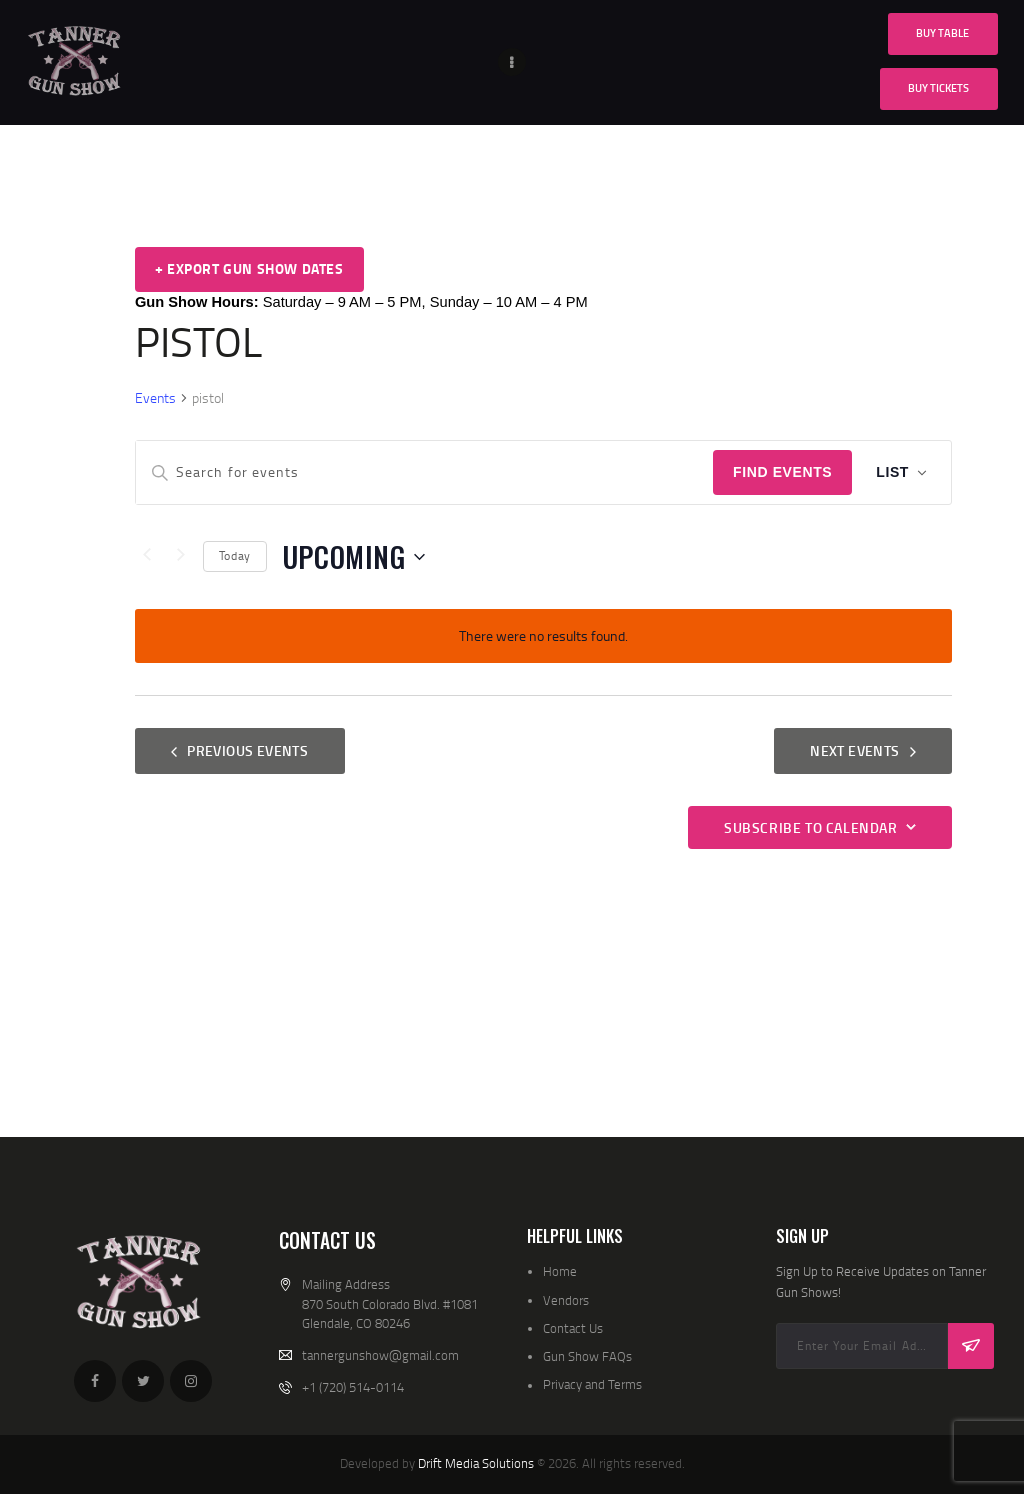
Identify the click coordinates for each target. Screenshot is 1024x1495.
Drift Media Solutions (476, 1463)
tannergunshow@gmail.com (380, 1355)
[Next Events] (181, 557)
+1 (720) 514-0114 (353, 1387)
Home (560, 1271)
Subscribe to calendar (811, 827)
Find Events (782, 472)
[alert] (543, 636)
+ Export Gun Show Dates (249, 268)
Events (155, 397)
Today (235, 555)
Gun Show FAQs (587, 1356)
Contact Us (573, 1328)
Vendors (566, 1300)
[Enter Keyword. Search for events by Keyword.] (424, 472)
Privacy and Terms (592, 1384)
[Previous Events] (147, 557)
